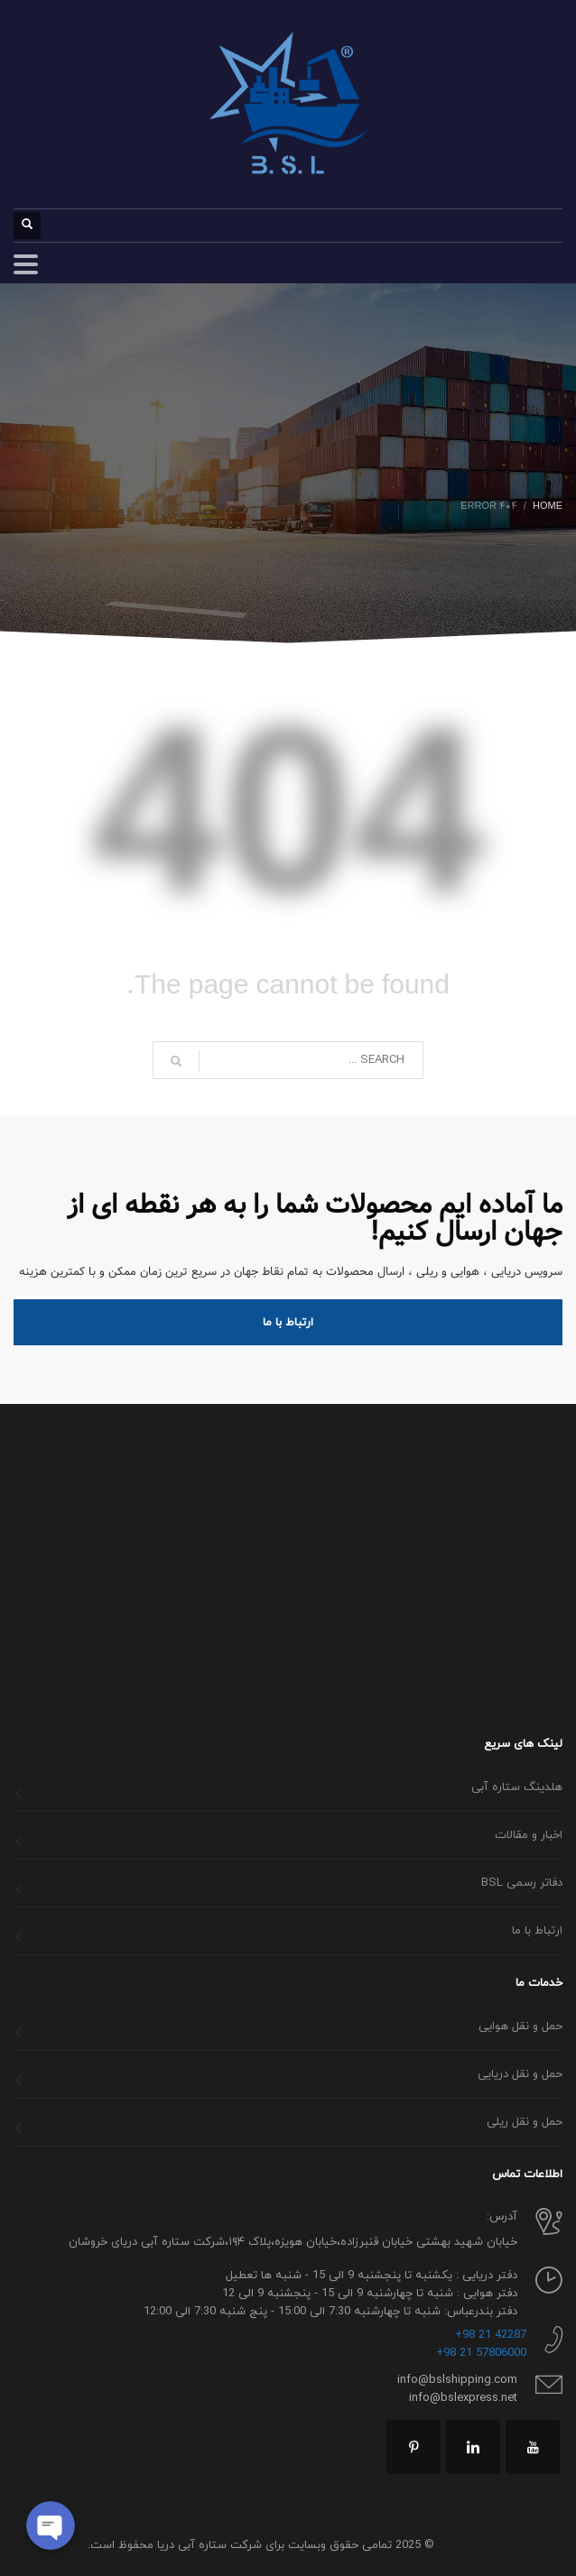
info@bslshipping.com (457, 2380)
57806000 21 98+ (481, 2353)
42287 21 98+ (490, 2335)
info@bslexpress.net (463, 2398)
